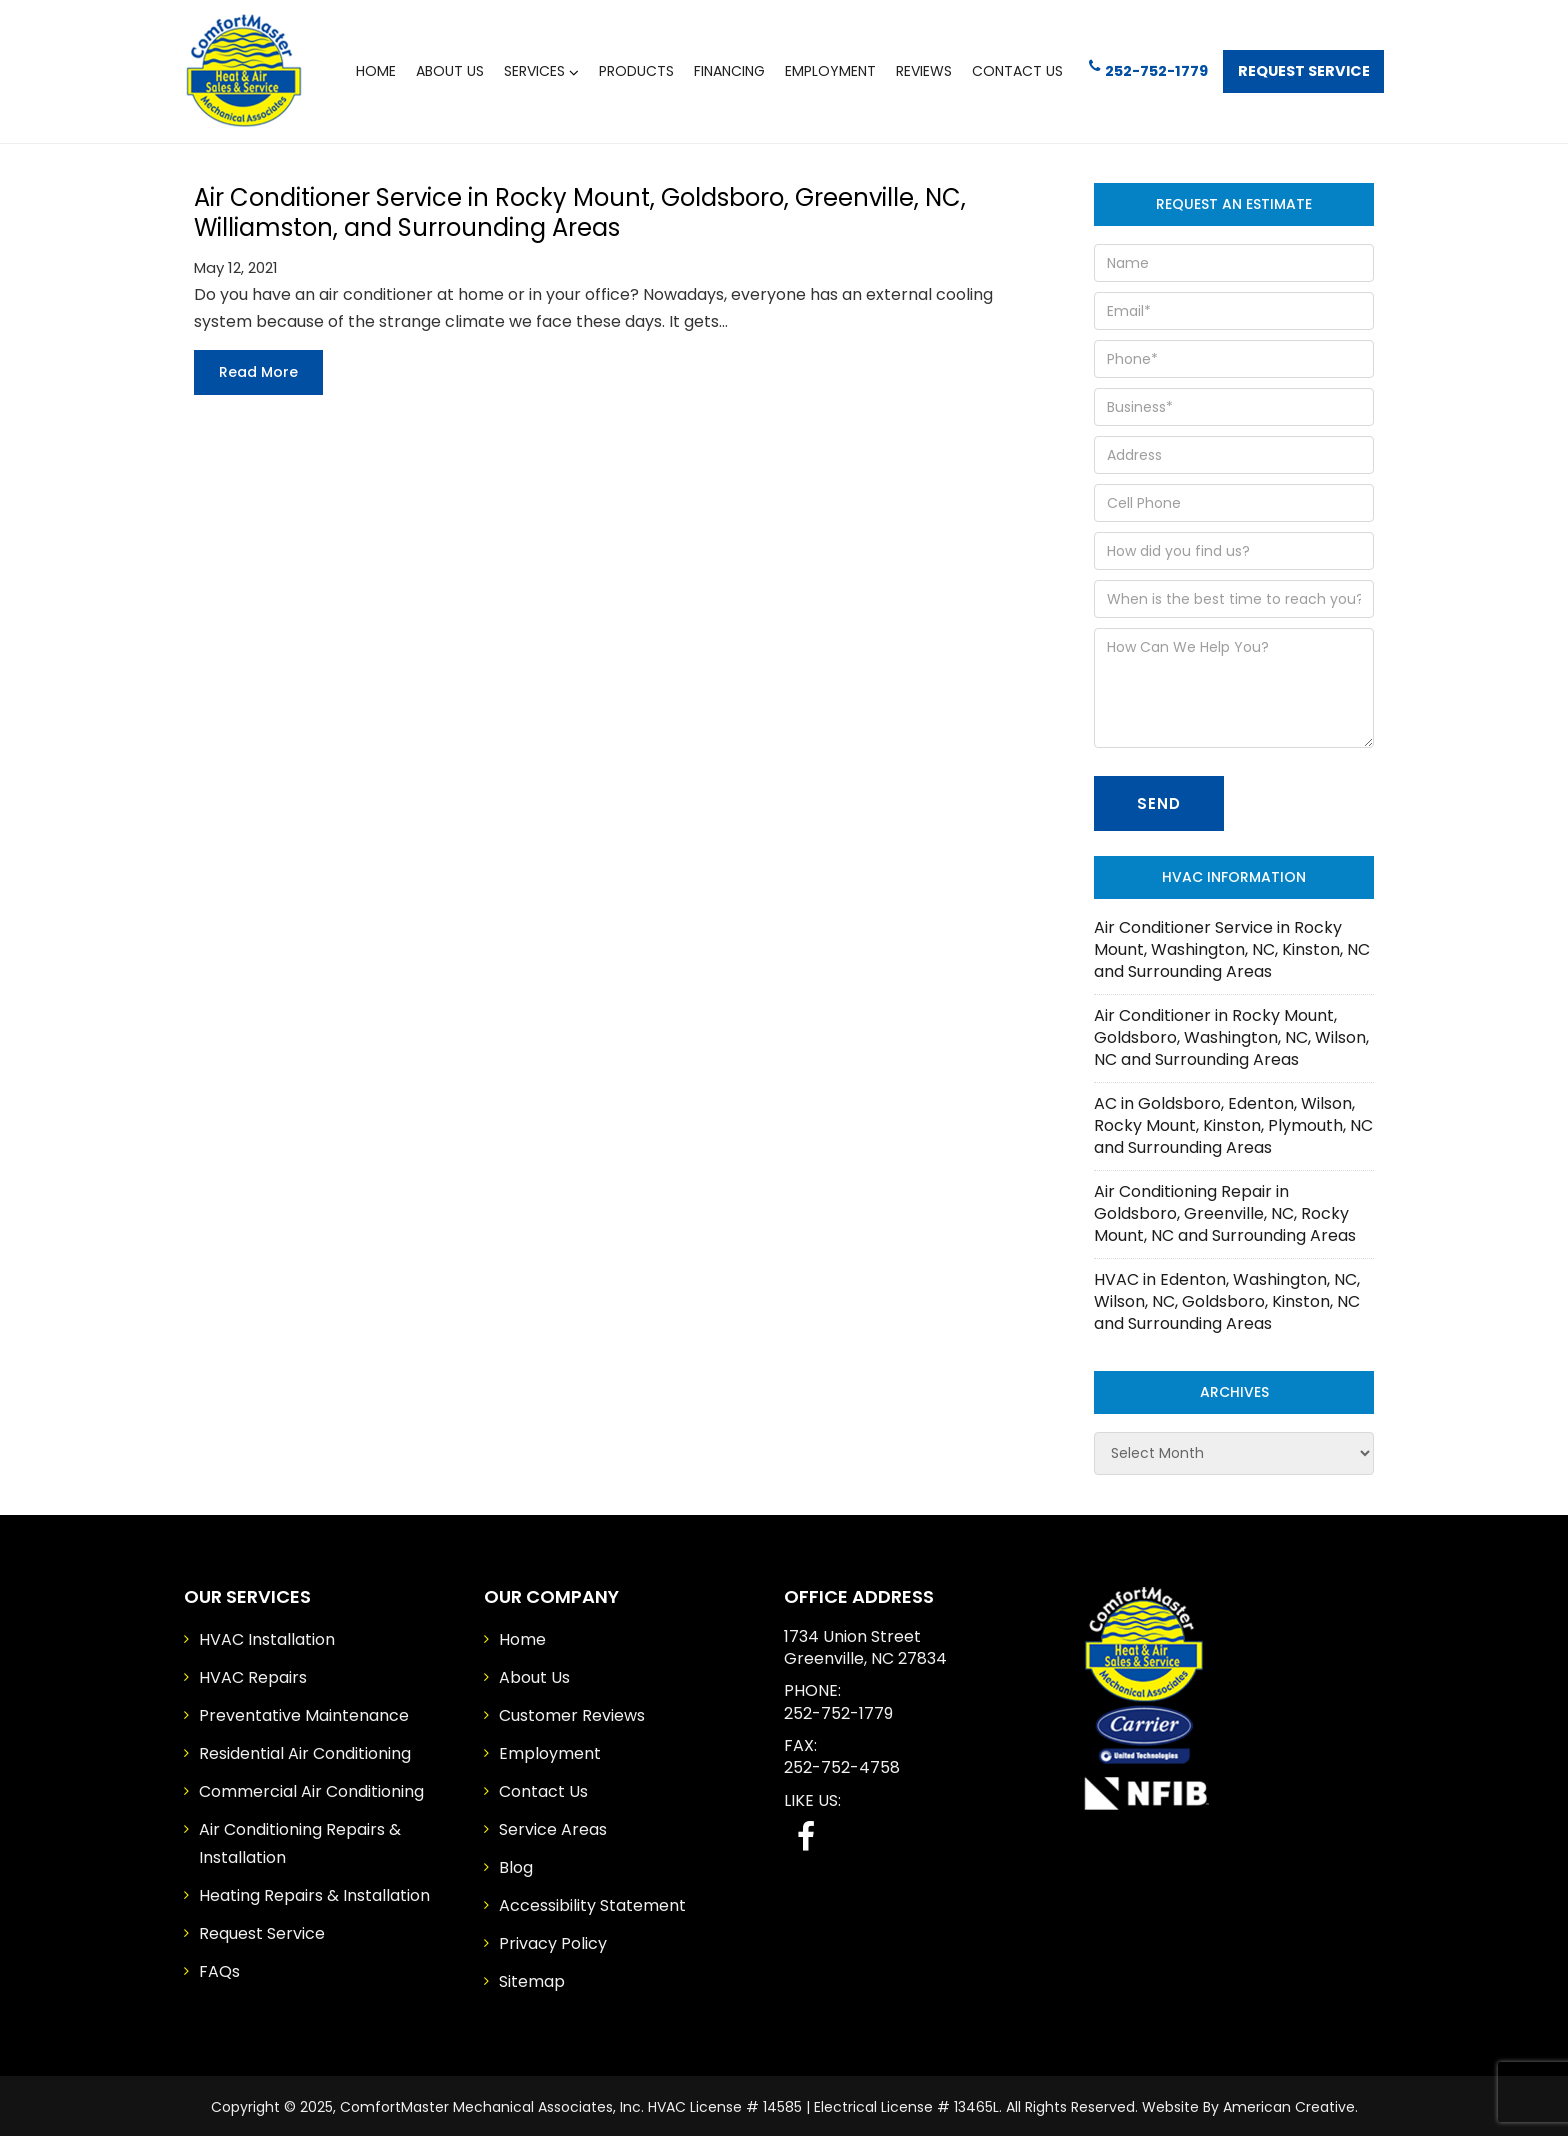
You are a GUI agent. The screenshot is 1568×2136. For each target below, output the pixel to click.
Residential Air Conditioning (305, 1750)
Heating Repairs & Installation (314, 1892)
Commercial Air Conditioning (311, 1788)
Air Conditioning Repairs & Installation (300, 1840)
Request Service (1301, 69)
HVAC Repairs (253, 1674)
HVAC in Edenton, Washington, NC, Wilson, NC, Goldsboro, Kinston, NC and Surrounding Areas (1227, 1298)
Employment (550, 1750)
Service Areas (553, 1826)
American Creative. (1290, 2104)
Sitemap (532, 1978)
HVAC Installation (267, 1636)
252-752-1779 (1140, 68)
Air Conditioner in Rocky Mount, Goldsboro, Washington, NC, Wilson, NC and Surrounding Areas (1231, 1034)
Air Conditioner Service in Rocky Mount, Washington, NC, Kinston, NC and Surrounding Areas (1232, 946)
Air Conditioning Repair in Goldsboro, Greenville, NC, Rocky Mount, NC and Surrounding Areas (1225, 1210)
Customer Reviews (572, 1712)
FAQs (219, 1968)
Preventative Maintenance (304, 1712)
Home (522, 1636)
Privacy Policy (553, 1940)
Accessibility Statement (592, 1902)
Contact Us (543, 1788)
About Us (534, 1674)
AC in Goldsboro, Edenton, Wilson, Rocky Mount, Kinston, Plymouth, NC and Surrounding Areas (1233, 1122)
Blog (516, 1864)
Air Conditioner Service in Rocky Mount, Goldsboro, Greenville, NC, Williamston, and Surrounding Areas (580, 209)
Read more (258, 369)
